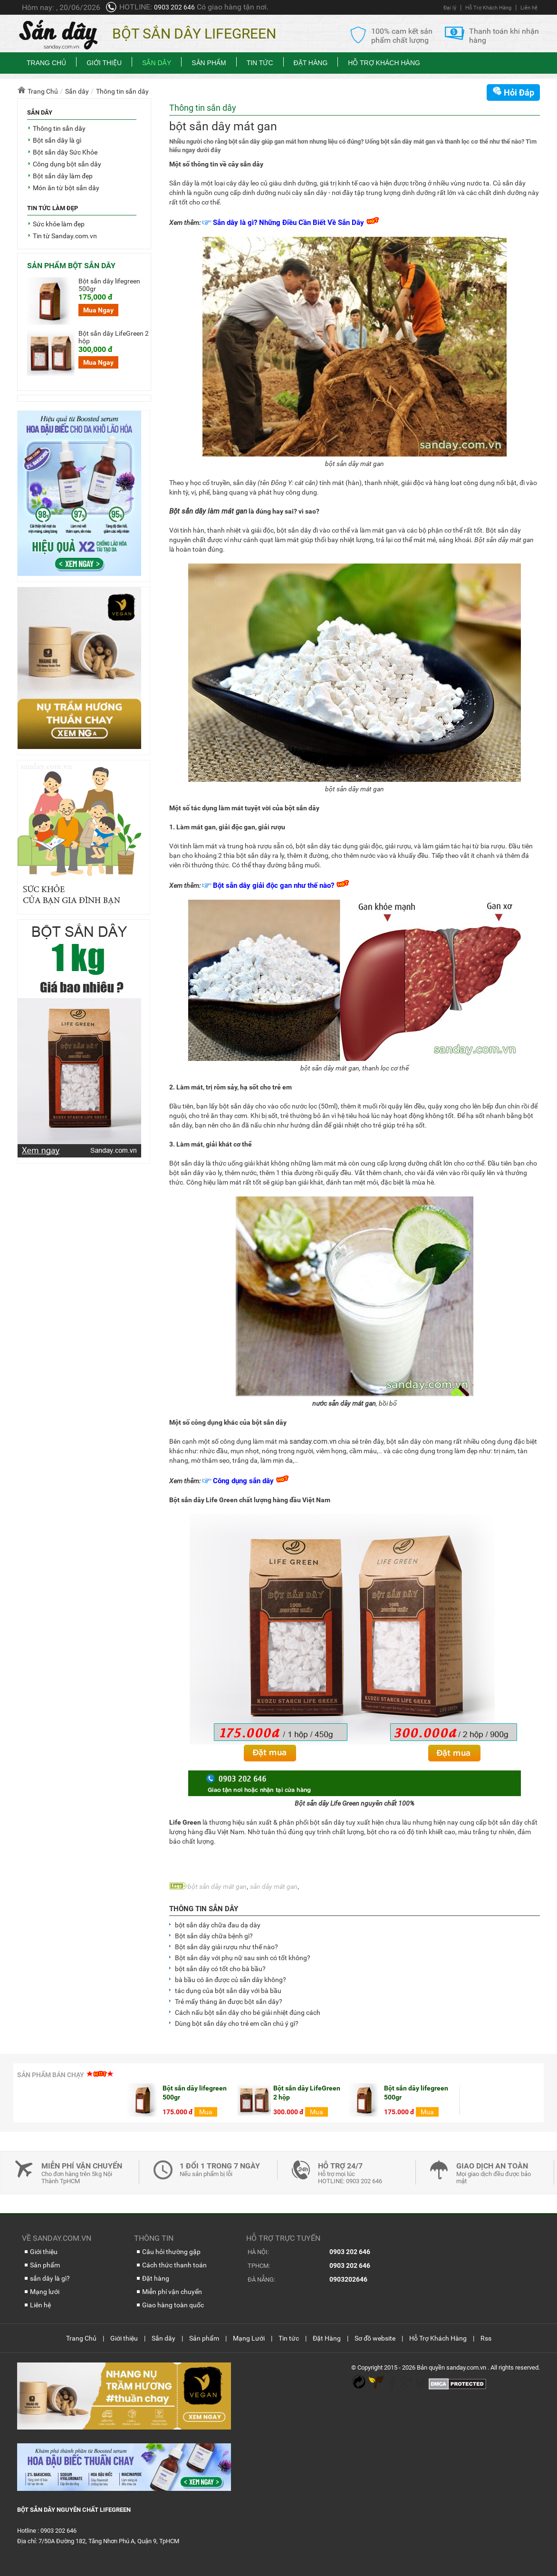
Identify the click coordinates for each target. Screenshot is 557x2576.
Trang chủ (46, 63)
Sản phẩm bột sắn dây (71, 265)
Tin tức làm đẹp (52, 208)
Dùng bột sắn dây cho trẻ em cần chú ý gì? (236, 2023)
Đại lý (449, 8)
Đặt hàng (155, 2278)
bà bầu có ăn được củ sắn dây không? (230, 1979)
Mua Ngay (98, 310)
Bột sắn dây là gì (57, 140)
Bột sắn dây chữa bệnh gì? (214, 1936)
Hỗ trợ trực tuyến (283, 2238)
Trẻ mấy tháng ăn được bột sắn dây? (228, 2001)
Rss (485, 2338)
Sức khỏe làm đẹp (59, 224)
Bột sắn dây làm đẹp (63, 176)
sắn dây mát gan (274, 1886)
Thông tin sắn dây (203, 1909)
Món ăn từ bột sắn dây (66, 188)
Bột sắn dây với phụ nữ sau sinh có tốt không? (242, 1958)
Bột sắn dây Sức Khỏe (65, 152)
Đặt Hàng (311, 63)
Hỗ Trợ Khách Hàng (488, 8)
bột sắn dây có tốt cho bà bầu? (220, 1969)
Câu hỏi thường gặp (171, 2251)
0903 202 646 (174, 7)
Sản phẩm (209, 63)
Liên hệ (529, 8)
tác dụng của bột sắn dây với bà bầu (228, 1990)
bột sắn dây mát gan (217, 1886)
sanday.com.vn (312, 1441)
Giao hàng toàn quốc (173, 2305)
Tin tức (260, 63)
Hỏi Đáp (513, 91)
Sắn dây (156, 63)
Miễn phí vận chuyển (172, 2291)
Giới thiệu (104, 63)
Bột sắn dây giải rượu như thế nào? (226, 1947)
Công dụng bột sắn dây (67, 164)
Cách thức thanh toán (174, 2265)
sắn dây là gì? (50, 2278)
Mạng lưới (44, 2291)
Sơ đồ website (375, 2338)
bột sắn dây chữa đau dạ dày (217, 1925)
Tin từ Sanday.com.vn (65, 236)
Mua (96, 2112)
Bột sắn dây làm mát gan (208, 511)
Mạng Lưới (249, 2338)
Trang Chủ (81, 2338)
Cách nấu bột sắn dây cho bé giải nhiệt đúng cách (247, 2012)
